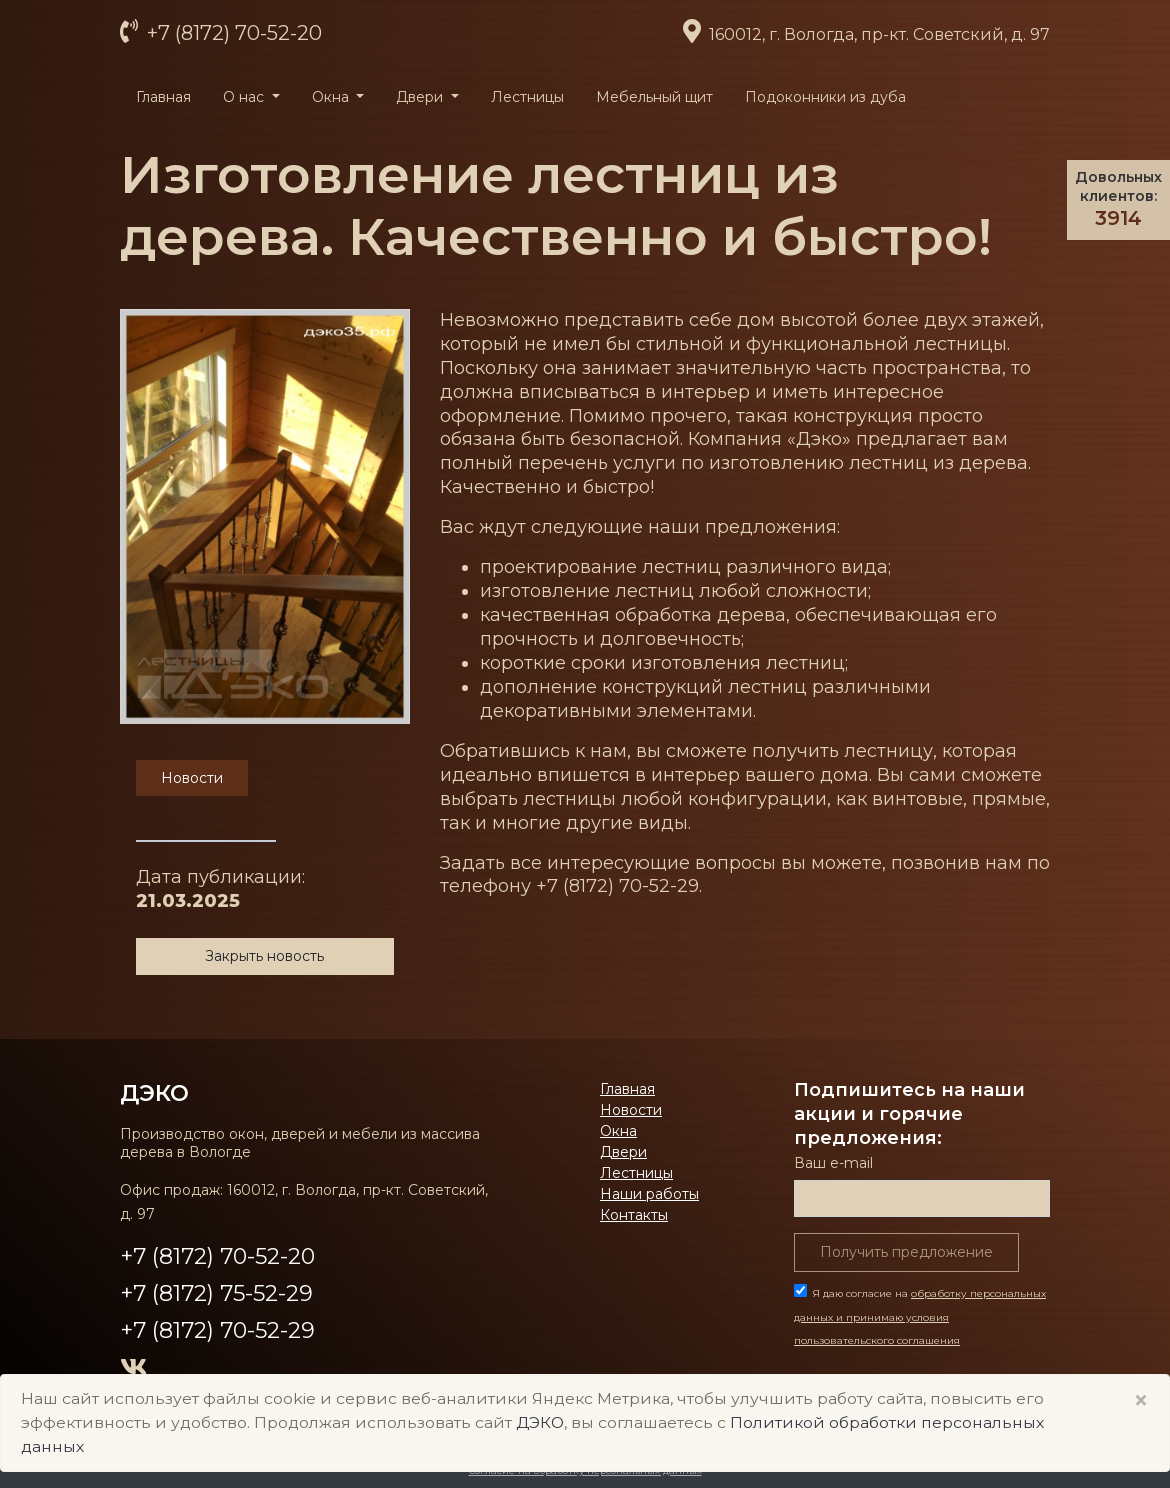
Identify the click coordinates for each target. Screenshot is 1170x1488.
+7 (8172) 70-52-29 (217, 1330)
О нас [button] (245, 97)
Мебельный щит (654, 97)
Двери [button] (421, 97)
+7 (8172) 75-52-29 (216, 1293)
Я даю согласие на (920, 1317)
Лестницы (527, 97)
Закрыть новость (264, 956)
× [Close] (1141, 1400)
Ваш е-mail (833, 1163)
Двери (623, 1152)
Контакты (634, 1215)
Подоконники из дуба (825, 97)
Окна (618, 1131)
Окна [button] (332, 97)
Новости (631, 1110)
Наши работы (649, 1194)
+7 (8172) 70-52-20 (232, 33)
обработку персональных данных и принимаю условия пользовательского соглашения (920, 1317)
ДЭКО (154, 1093)
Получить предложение (906, 1252)
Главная (163, 97)
